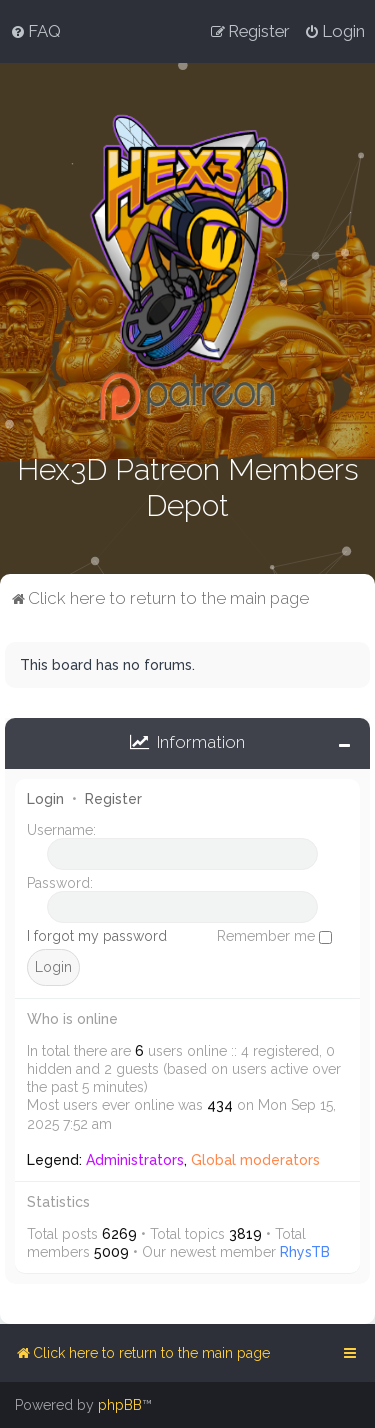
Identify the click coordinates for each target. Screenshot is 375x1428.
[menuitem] (35, 31)
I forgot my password (97, 934)
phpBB (120, 1405)
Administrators (135, 1158)
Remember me (274, 934)
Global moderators (255, 1158)
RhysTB (305, 1250)
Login (45, 797)
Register (113, 797)
